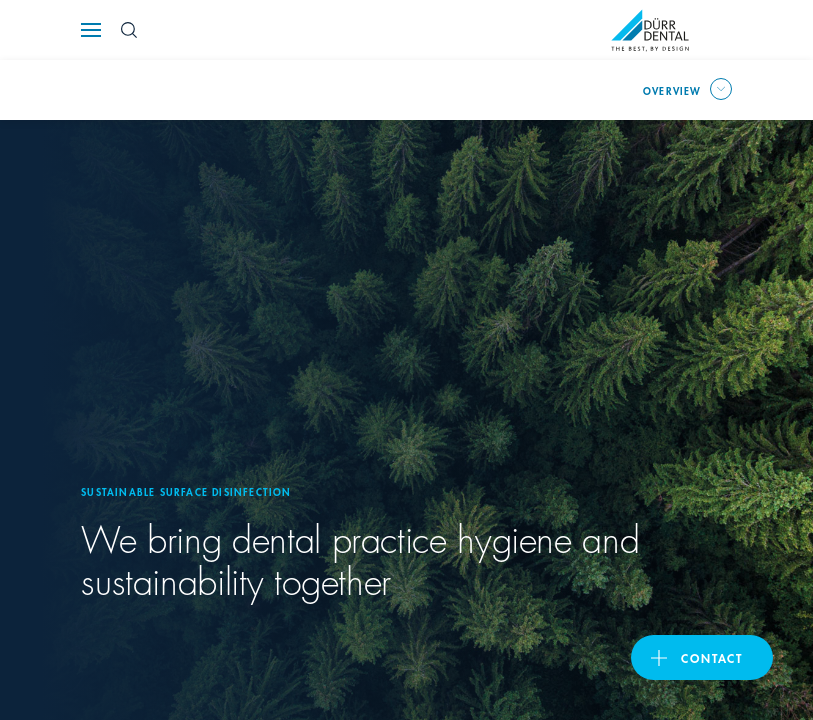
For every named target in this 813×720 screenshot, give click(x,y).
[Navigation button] (91, 30)
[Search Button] (129, 30)
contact (712, 657)
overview (672, 90)
